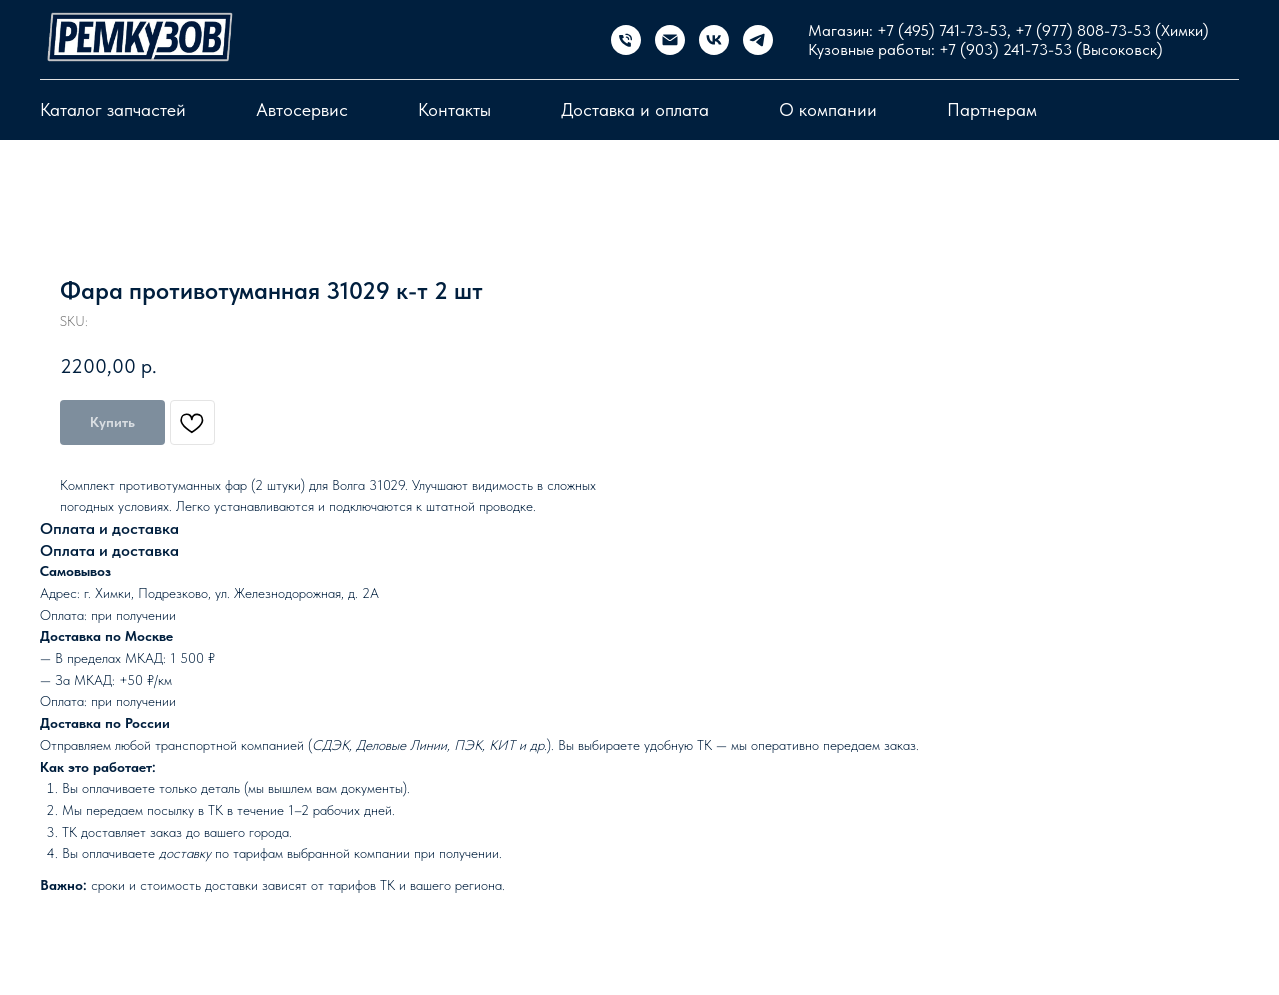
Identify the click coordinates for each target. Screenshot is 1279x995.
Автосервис (302, 109)
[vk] (714, 40)
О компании (828, 109)
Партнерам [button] (992, 109)
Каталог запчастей (113, 109)
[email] (670, 40)
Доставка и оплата (635, 109)
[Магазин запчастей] (626, 40)
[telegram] (758, 40)
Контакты (454, 109)
